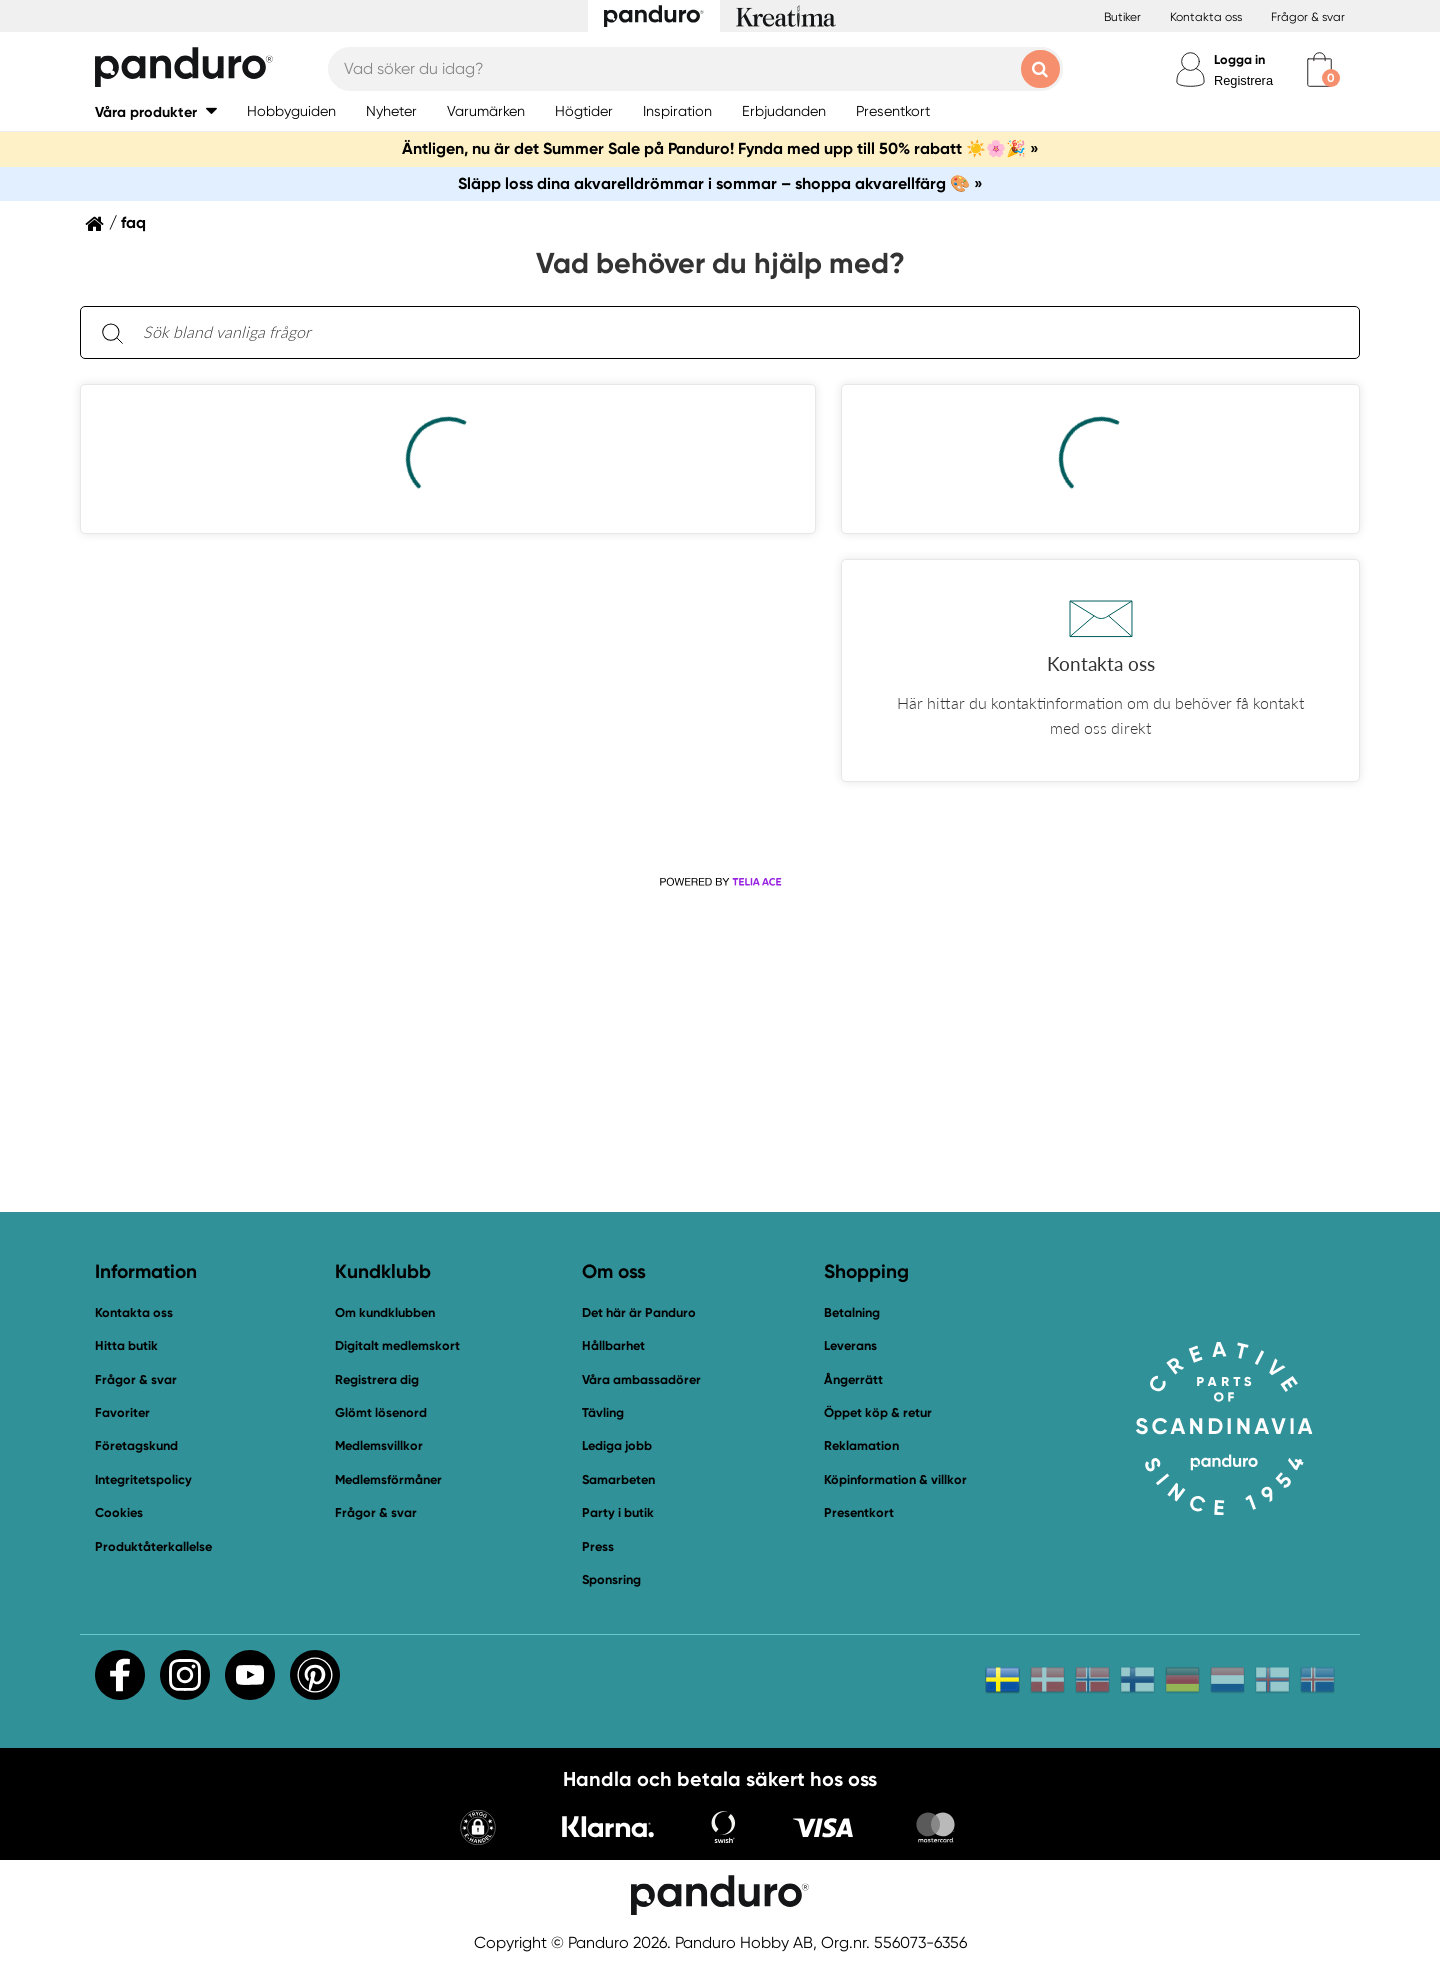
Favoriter (122, 1412)
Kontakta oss (1206, 17)
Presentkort (859, 1512)
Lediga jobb (617, 1445)
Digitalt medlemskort (397, 1345)
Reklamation (861, 1445)
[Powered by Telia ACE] (720, 882)
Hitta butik (126, 1345)
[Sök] (112, 332)
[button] (156, 111)
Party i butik (618, 1512)
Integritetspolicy (143, 1479)
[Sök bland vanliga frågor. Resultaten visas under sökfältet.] (736, 333)
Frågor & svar (1308, 17)
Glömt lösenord (381, 1412)
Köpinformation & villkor (895, 1479)
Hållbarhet (613, 1345)
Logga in (1239, 59)
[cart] (1319, 69)
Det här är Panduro (639, 1312)
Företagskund (136, 1445)
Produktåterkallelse (153, 1546)
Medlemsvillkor (379, 1445)
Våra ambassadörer (641, 1379)
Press (598, 1546)
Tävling (603, 1412)
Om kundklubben (385, 1312)
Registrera (1243, 80)
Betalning (852, 1312)
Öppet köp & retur (878, 1412)
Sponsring (611, 1579)
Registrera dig (377, 1379)
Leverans (850, 1345)
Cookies (119, 1513)
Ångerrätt (853, 1379)
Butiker (1122, 17)
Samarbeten (618, 1479)
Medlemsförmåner (388, 1479)
